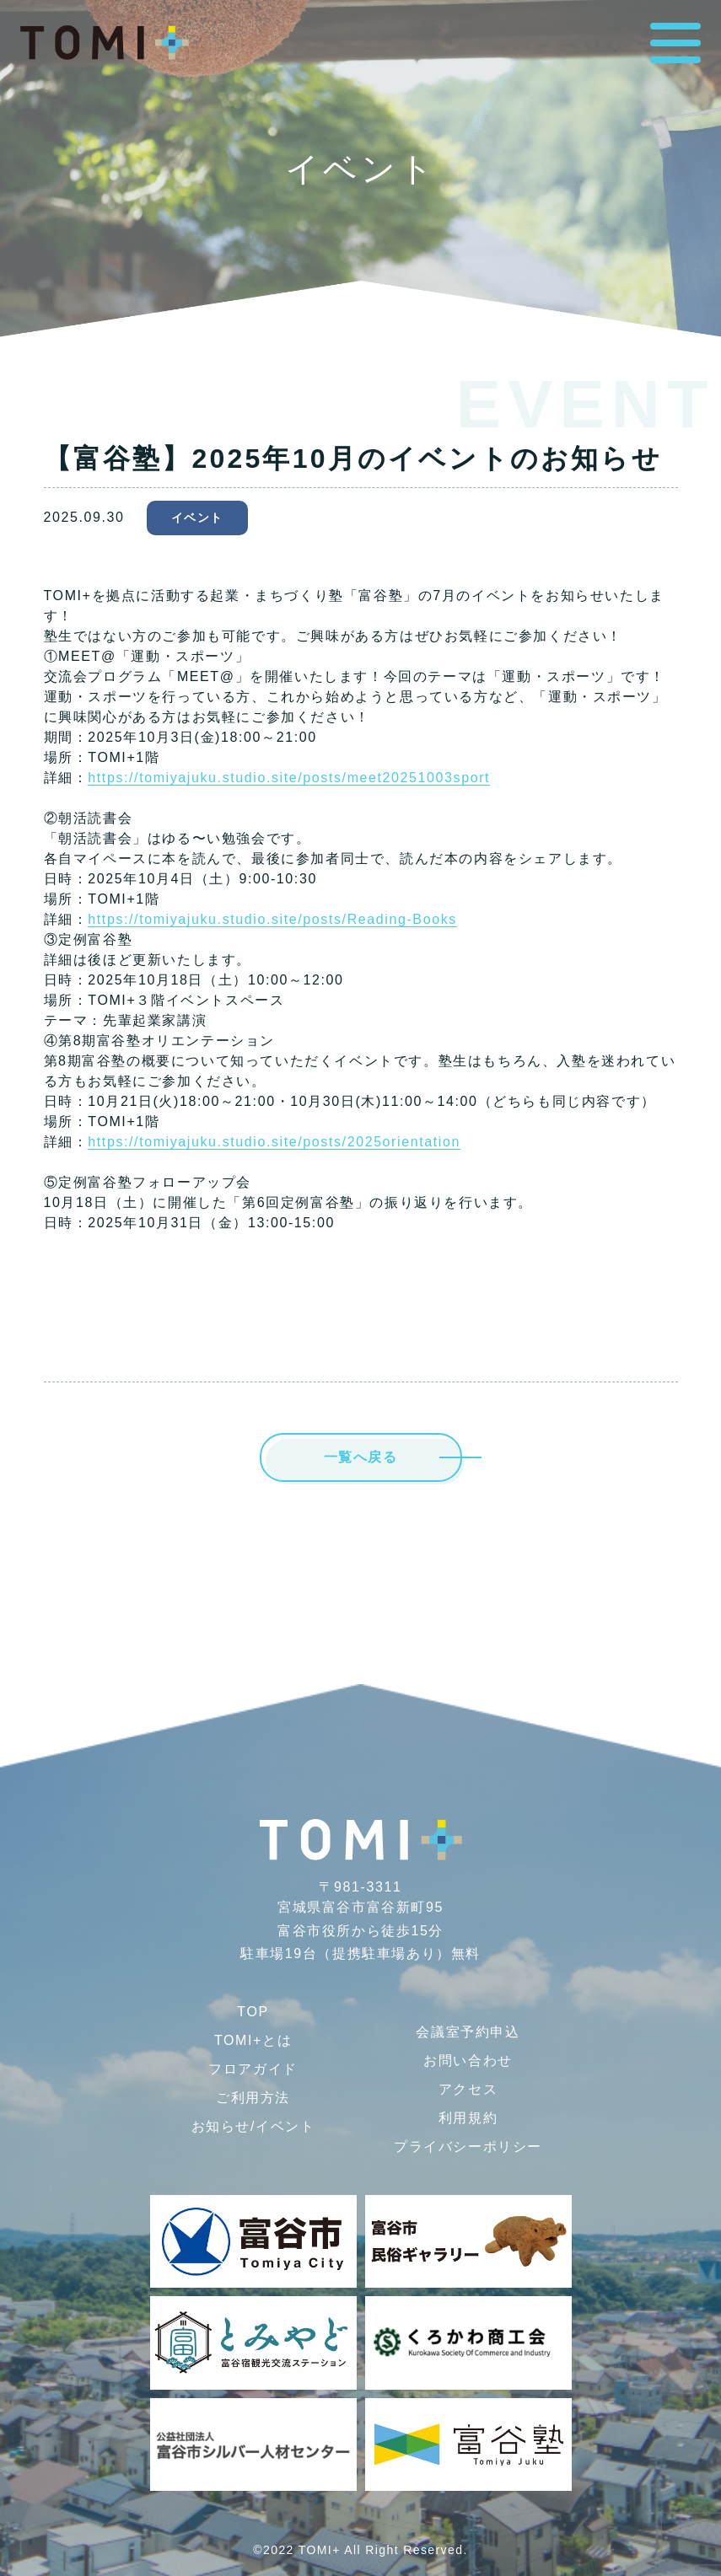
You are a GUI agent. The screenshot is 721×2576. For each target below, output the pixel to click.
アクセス (468, 2089)
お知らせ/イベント (253, 2126)
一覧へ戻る (361, 1457)
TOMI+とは (253, 2040)
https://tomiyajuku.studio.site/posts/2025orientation (274, 1142)
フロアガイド (253, 2069)
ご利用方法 (253, 2097)
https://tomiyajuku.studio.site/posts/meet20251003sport (289, 777)
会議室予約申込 (467, 2032)
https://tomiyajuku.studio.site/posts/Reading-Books (272, 919)
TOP (252, 2011)
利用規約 (468, 2118)
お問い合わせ (468, 2060)
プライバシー (468, 2147)
